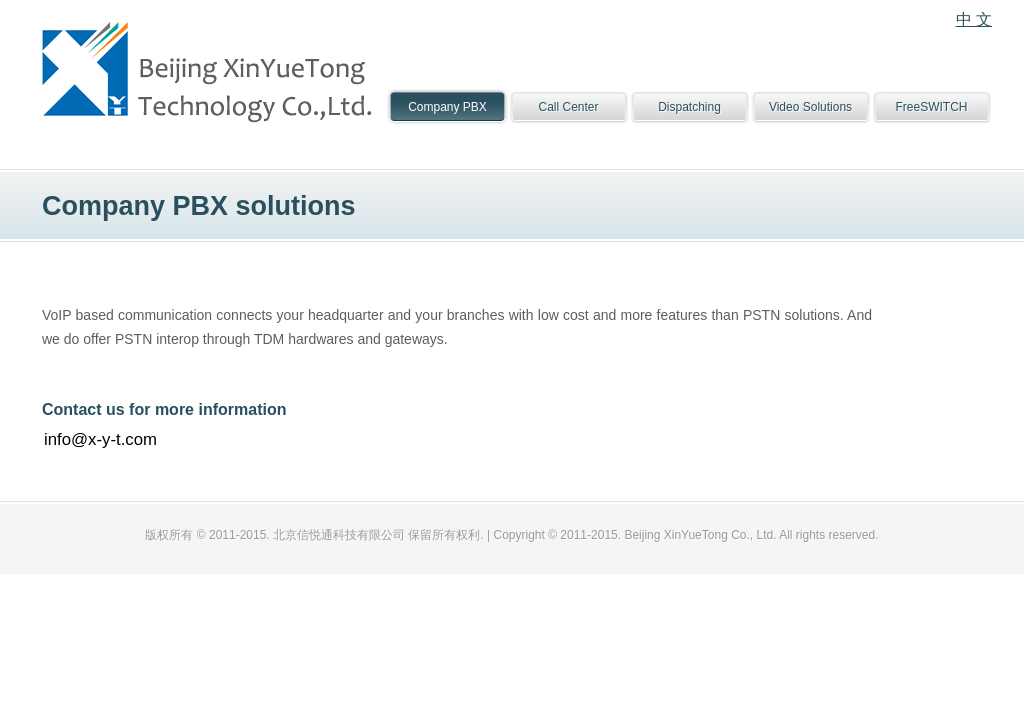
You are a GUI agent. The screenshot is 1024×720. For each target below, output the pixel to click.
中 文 (974, 19)
